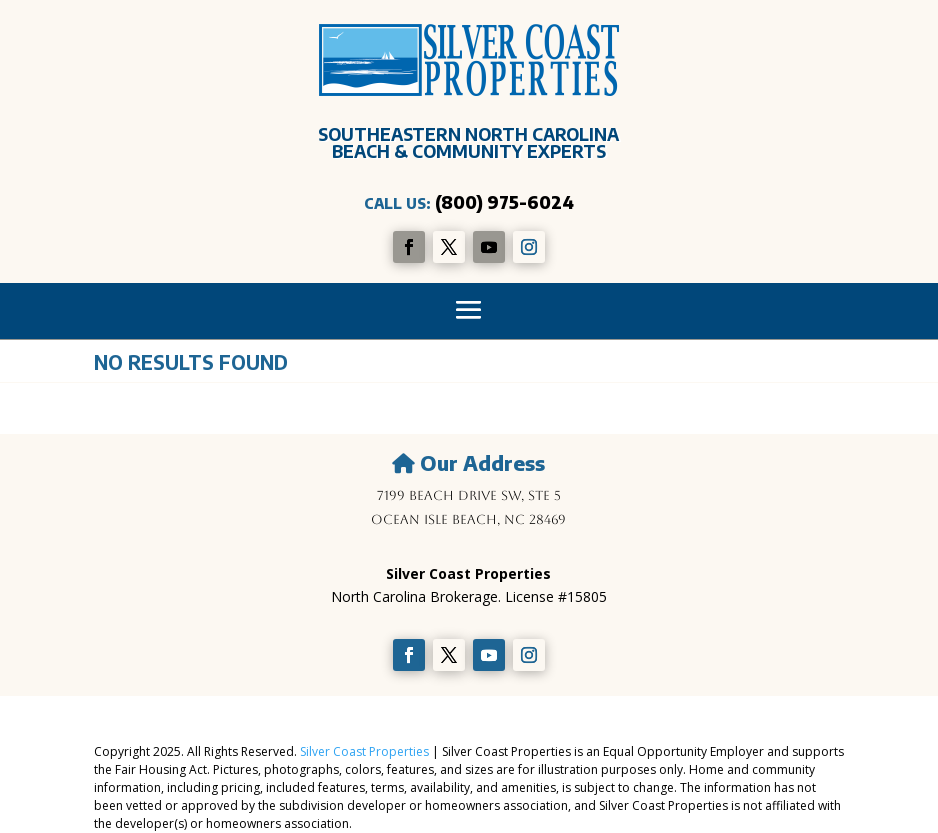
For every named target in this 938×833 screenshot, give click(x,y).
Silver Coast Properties (364, 751)
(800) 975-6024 (504, 202)
